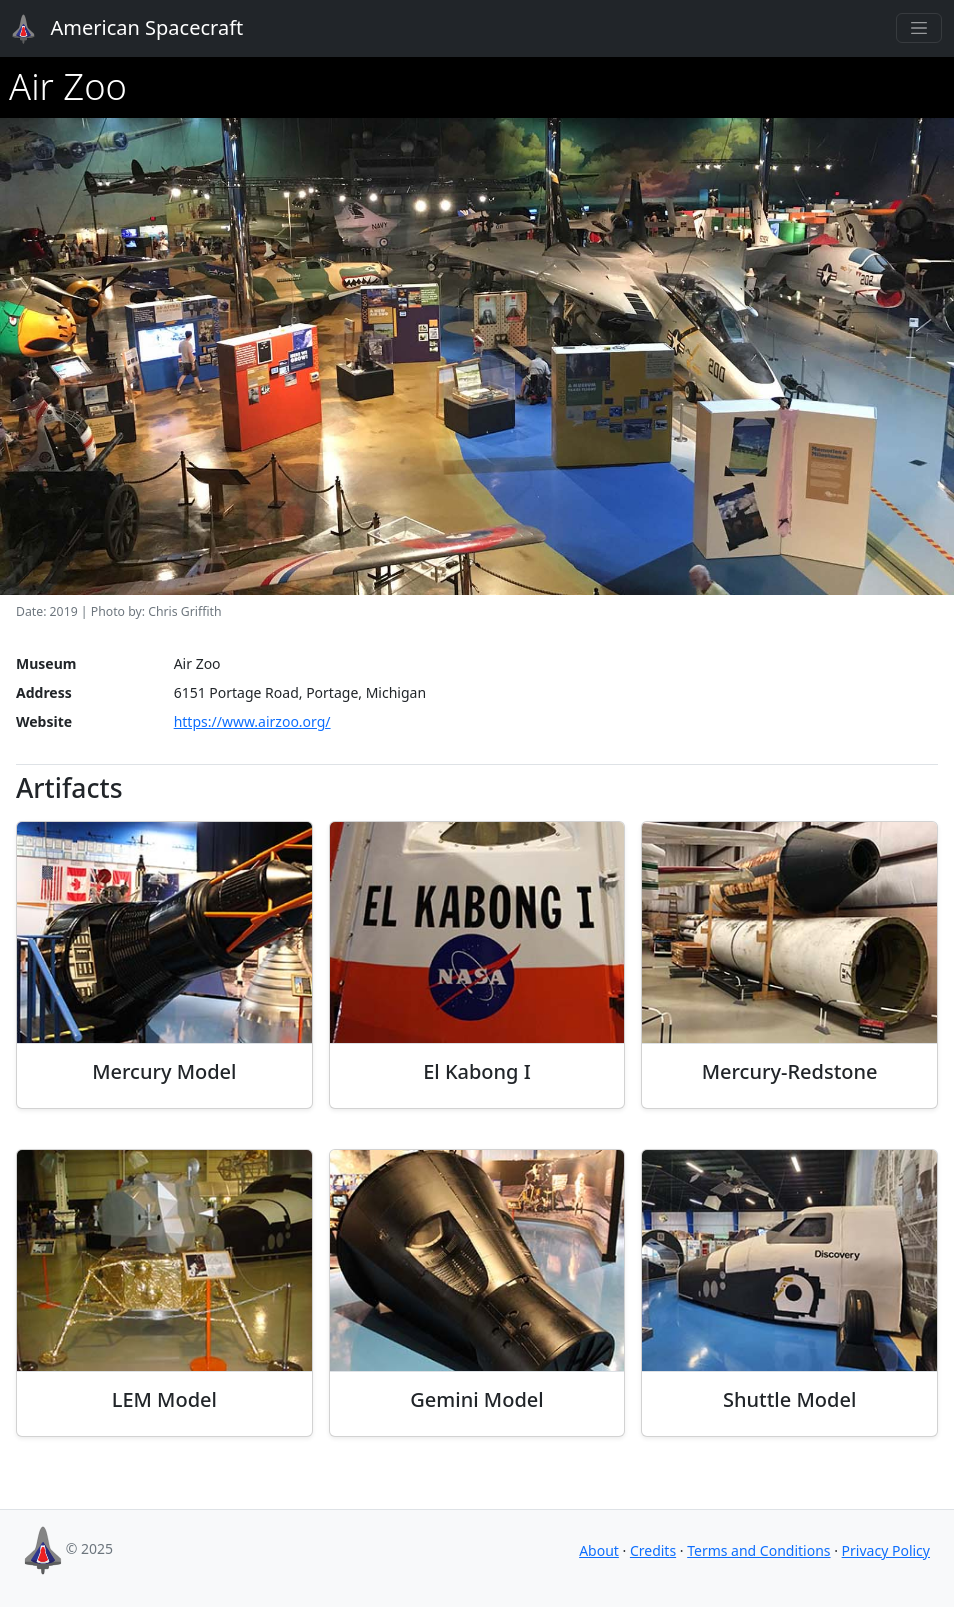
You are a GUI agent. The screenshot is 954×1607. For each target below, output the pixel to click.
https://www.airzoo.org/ (252, 721)
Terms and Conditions (758, 1550)
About (599, 1550)
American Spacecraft (116, 29)
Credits (653, 1550)
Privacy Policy (886, 1550)
